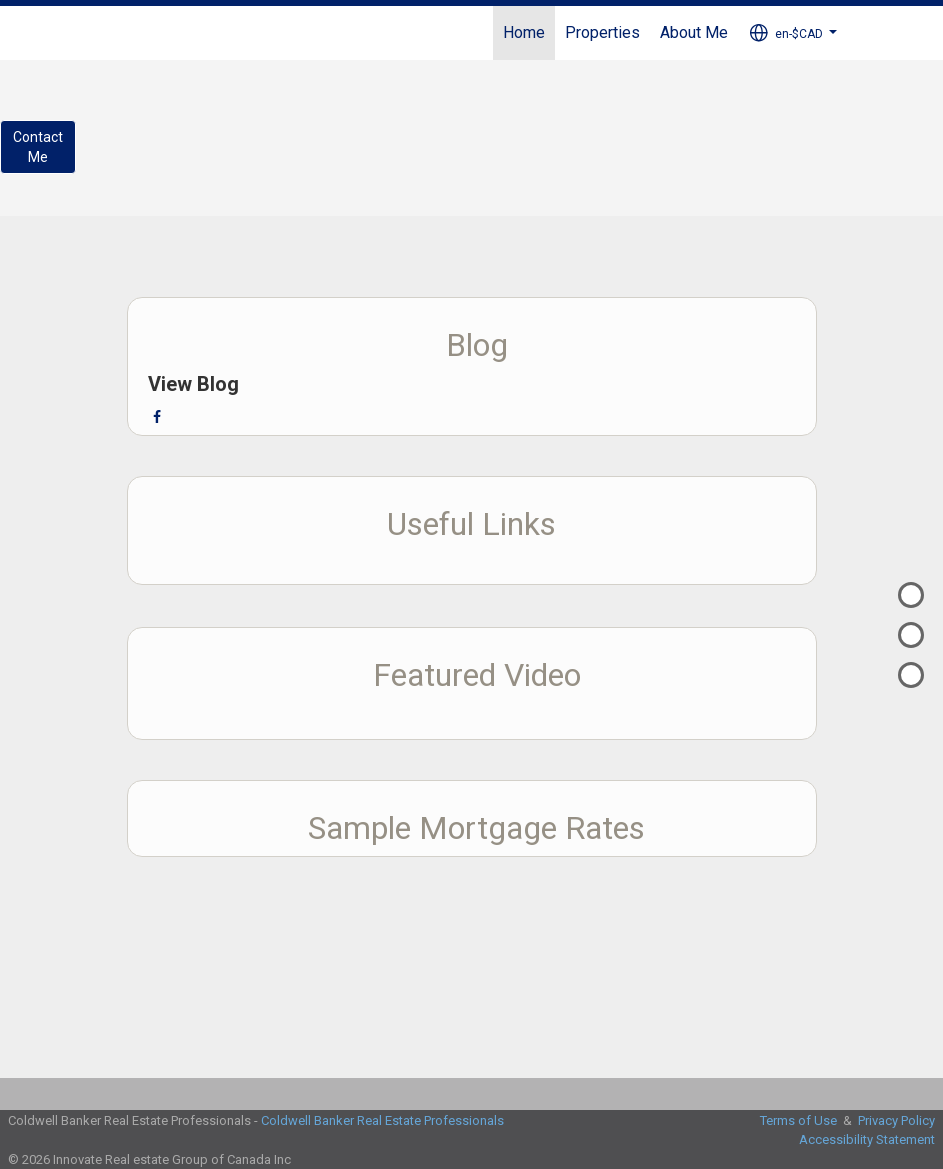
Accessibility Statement (867, 1139)
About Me (694, 32)
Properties (602, 32)
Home (524, 32)
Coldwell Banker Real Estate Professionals (382, 1120)
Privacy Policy (896, 1120)
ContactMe (38, 147)
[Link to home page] (107, 33)
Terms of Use (798, 1120)
